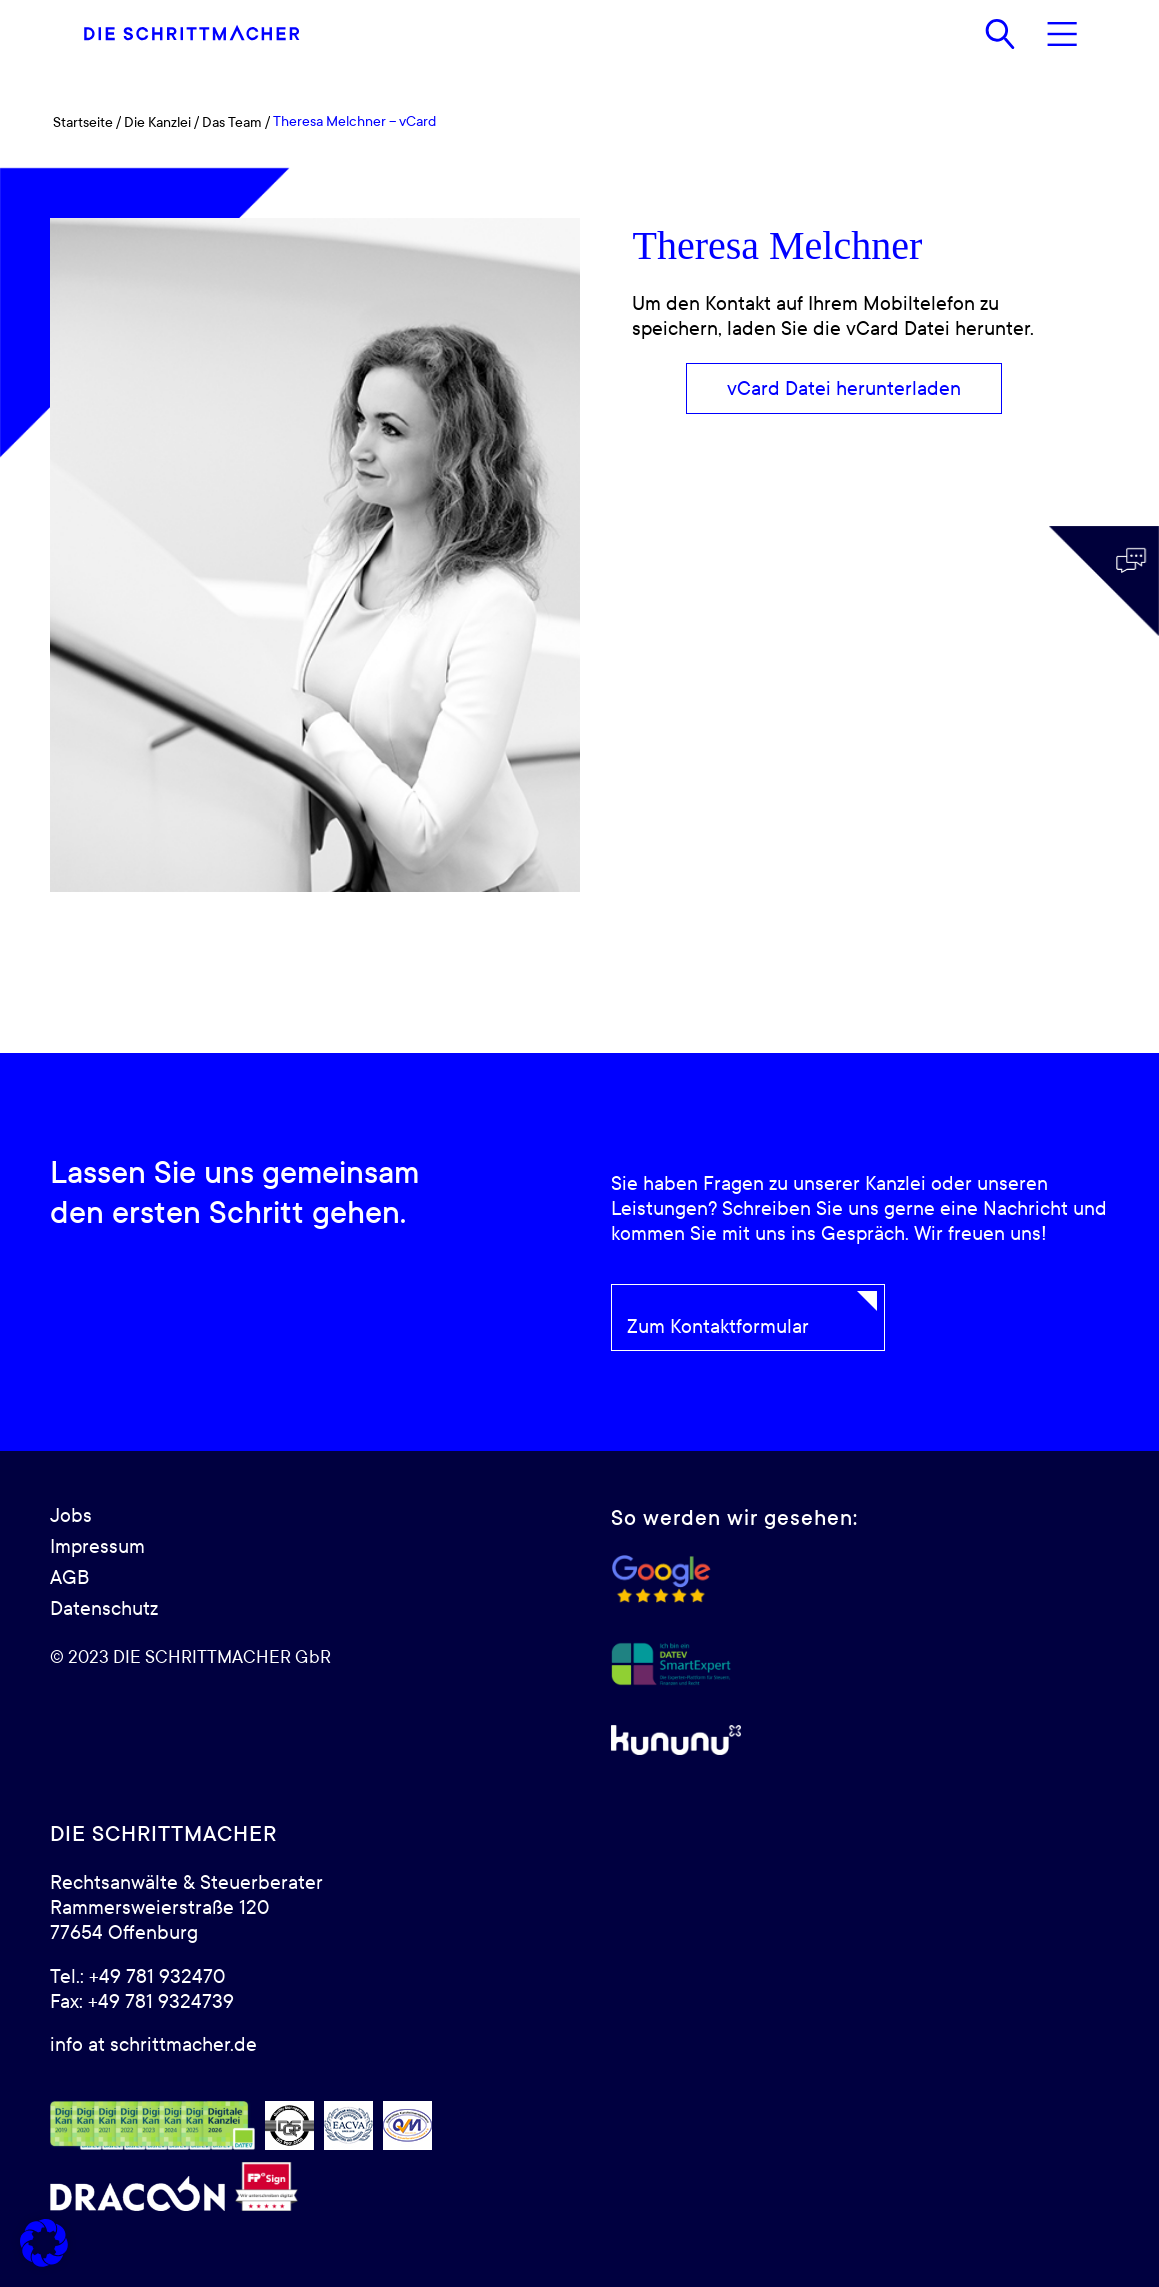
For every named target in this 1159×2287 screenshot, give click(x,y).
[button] (44, 2243)
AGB (69, 1578)
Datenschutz (104, 1609)
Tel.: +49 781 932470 (137, 1977)
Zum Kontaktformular (718, 1327)
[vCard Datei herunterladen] (844, 388)
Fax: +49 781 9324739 (142, 2002)
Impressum (97, 1547)
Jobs (71, 1516)
